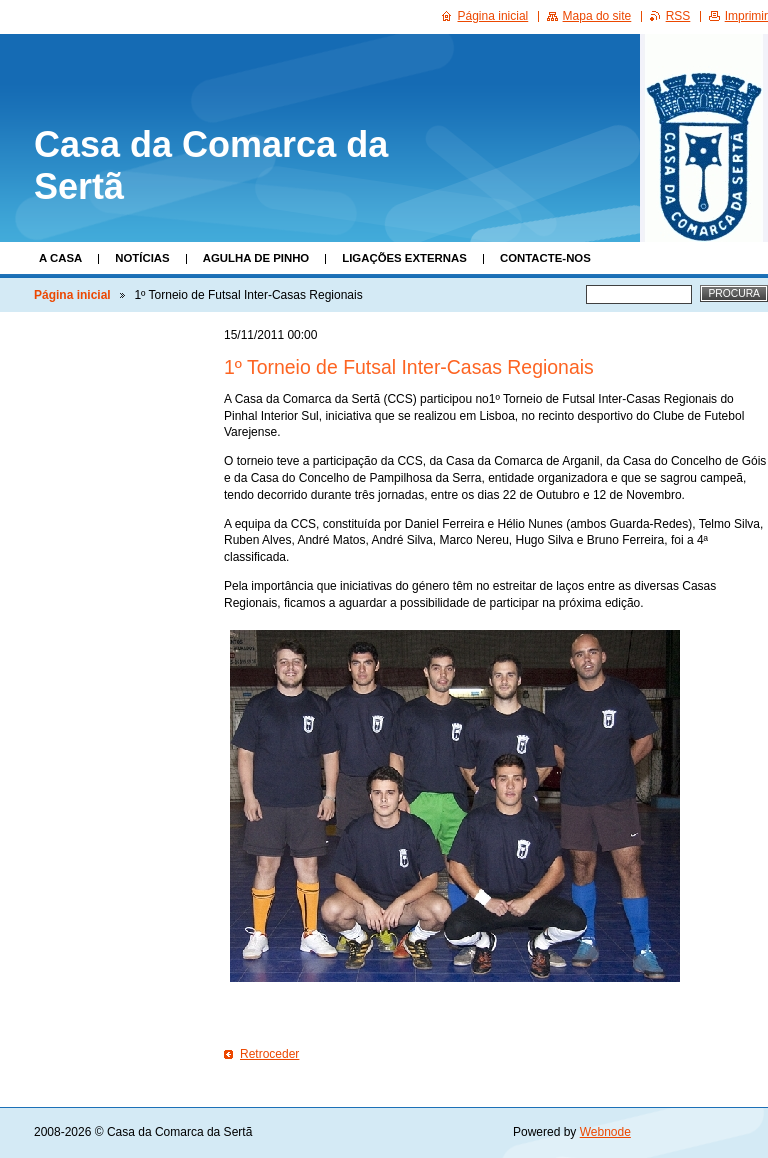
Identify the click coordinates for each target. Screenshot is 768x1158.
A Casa (60, 258)
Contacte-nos (545, 258)
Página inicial (72, 295)
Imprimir (746, 16)
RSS (678, 16)
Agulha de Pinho (256, 258)
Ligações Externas (404, 258)
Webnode (605, 1132)
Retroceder (269, 1054)
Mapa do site (597, 16)
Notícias (142, 258)
